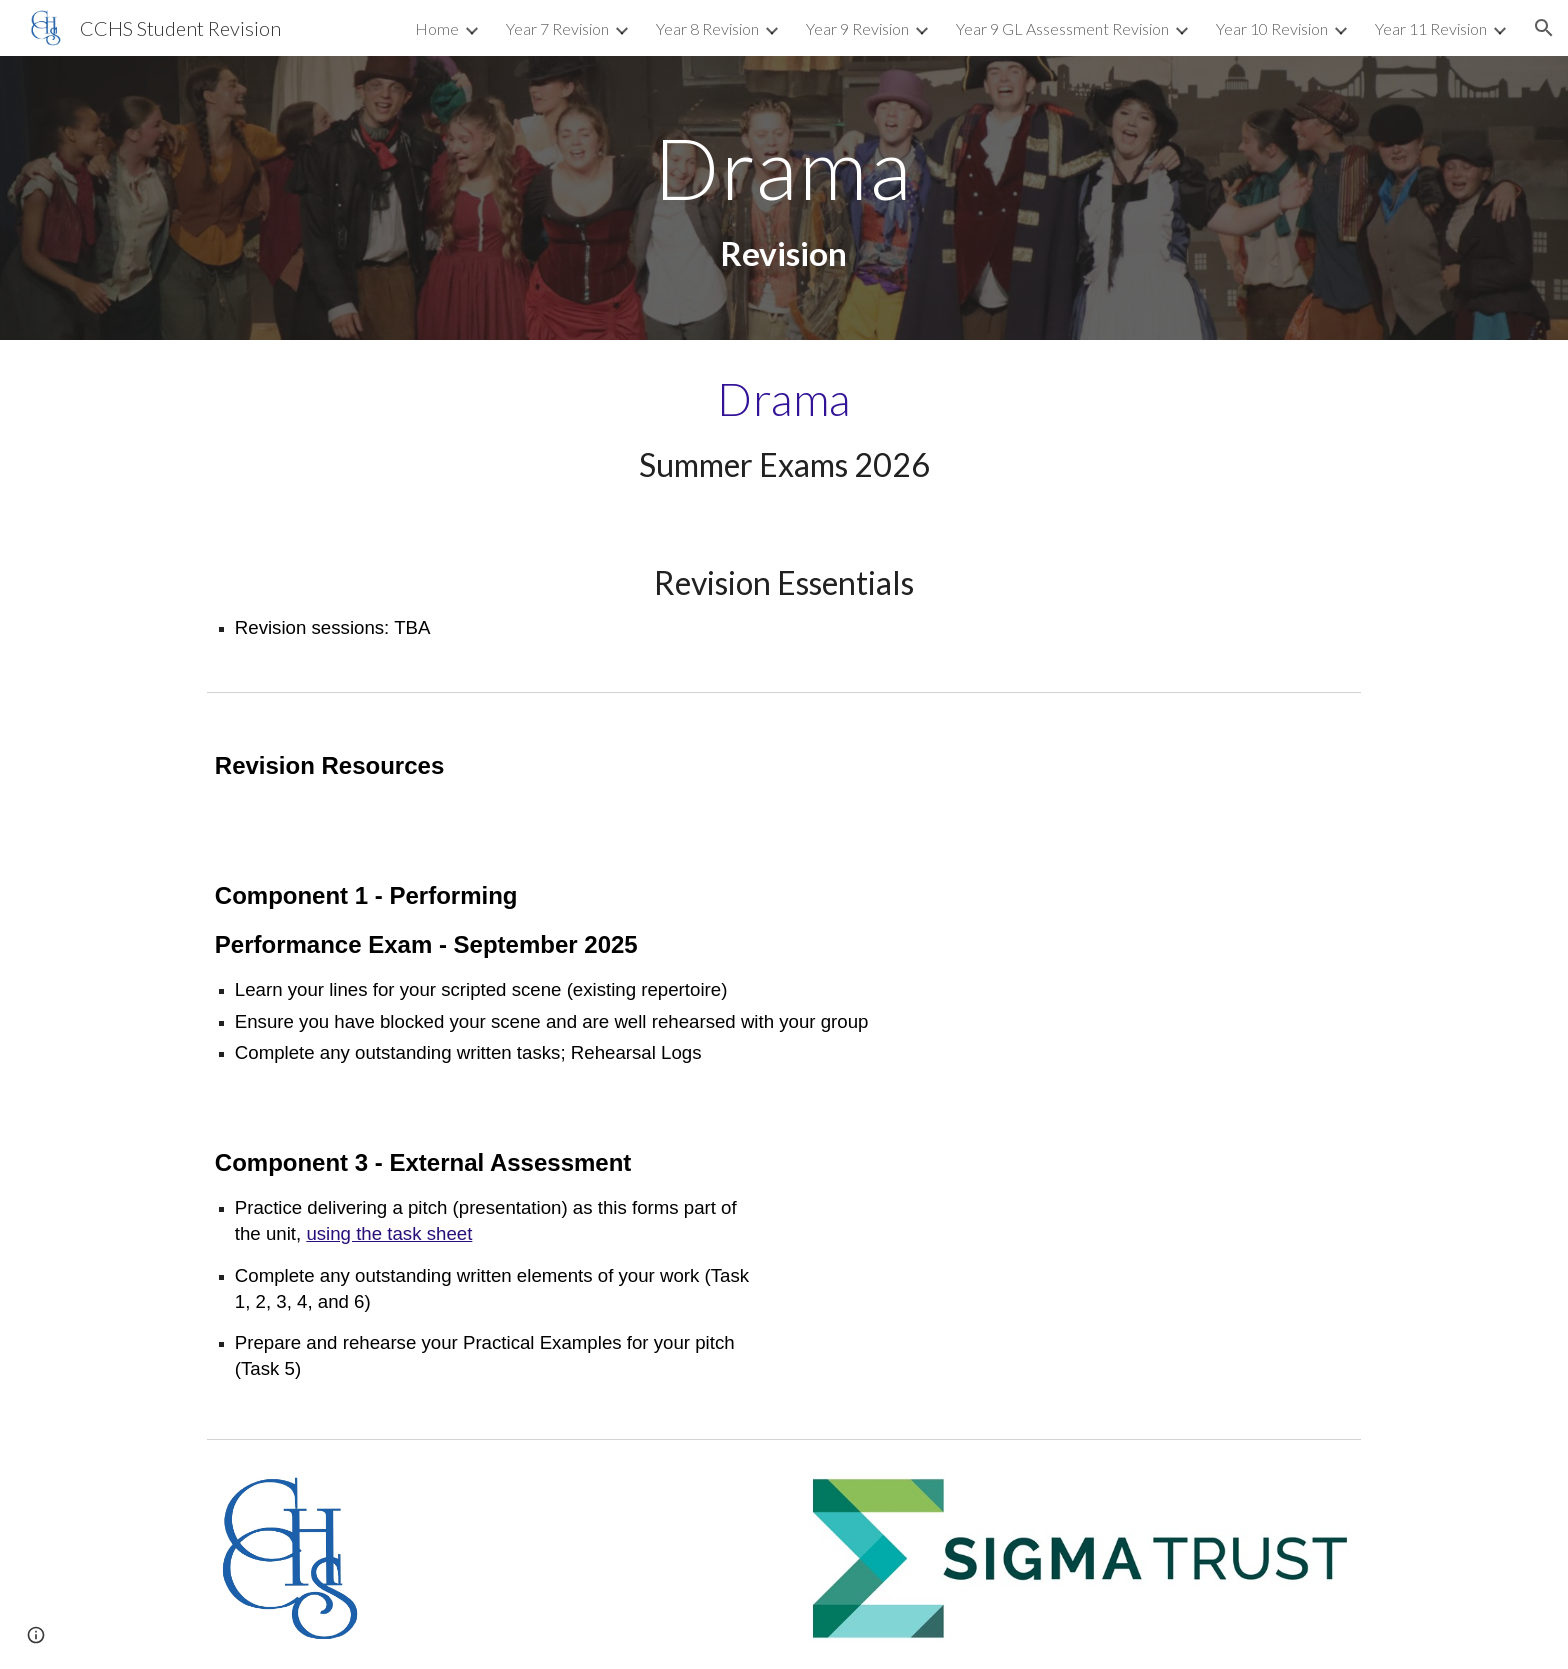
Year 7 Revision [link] (557, 28)
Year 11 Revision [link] (1431, 28)
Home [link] (437, 28)
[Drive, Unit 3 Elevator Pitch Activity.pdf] (1080, 1264)
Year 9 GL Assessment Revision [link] (1062, 28)
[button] (1544, 28)
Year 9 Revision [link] (857, 28)
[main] (784, 198)
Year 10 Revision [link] (1272, 28)
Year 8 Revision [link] (707, 28)
